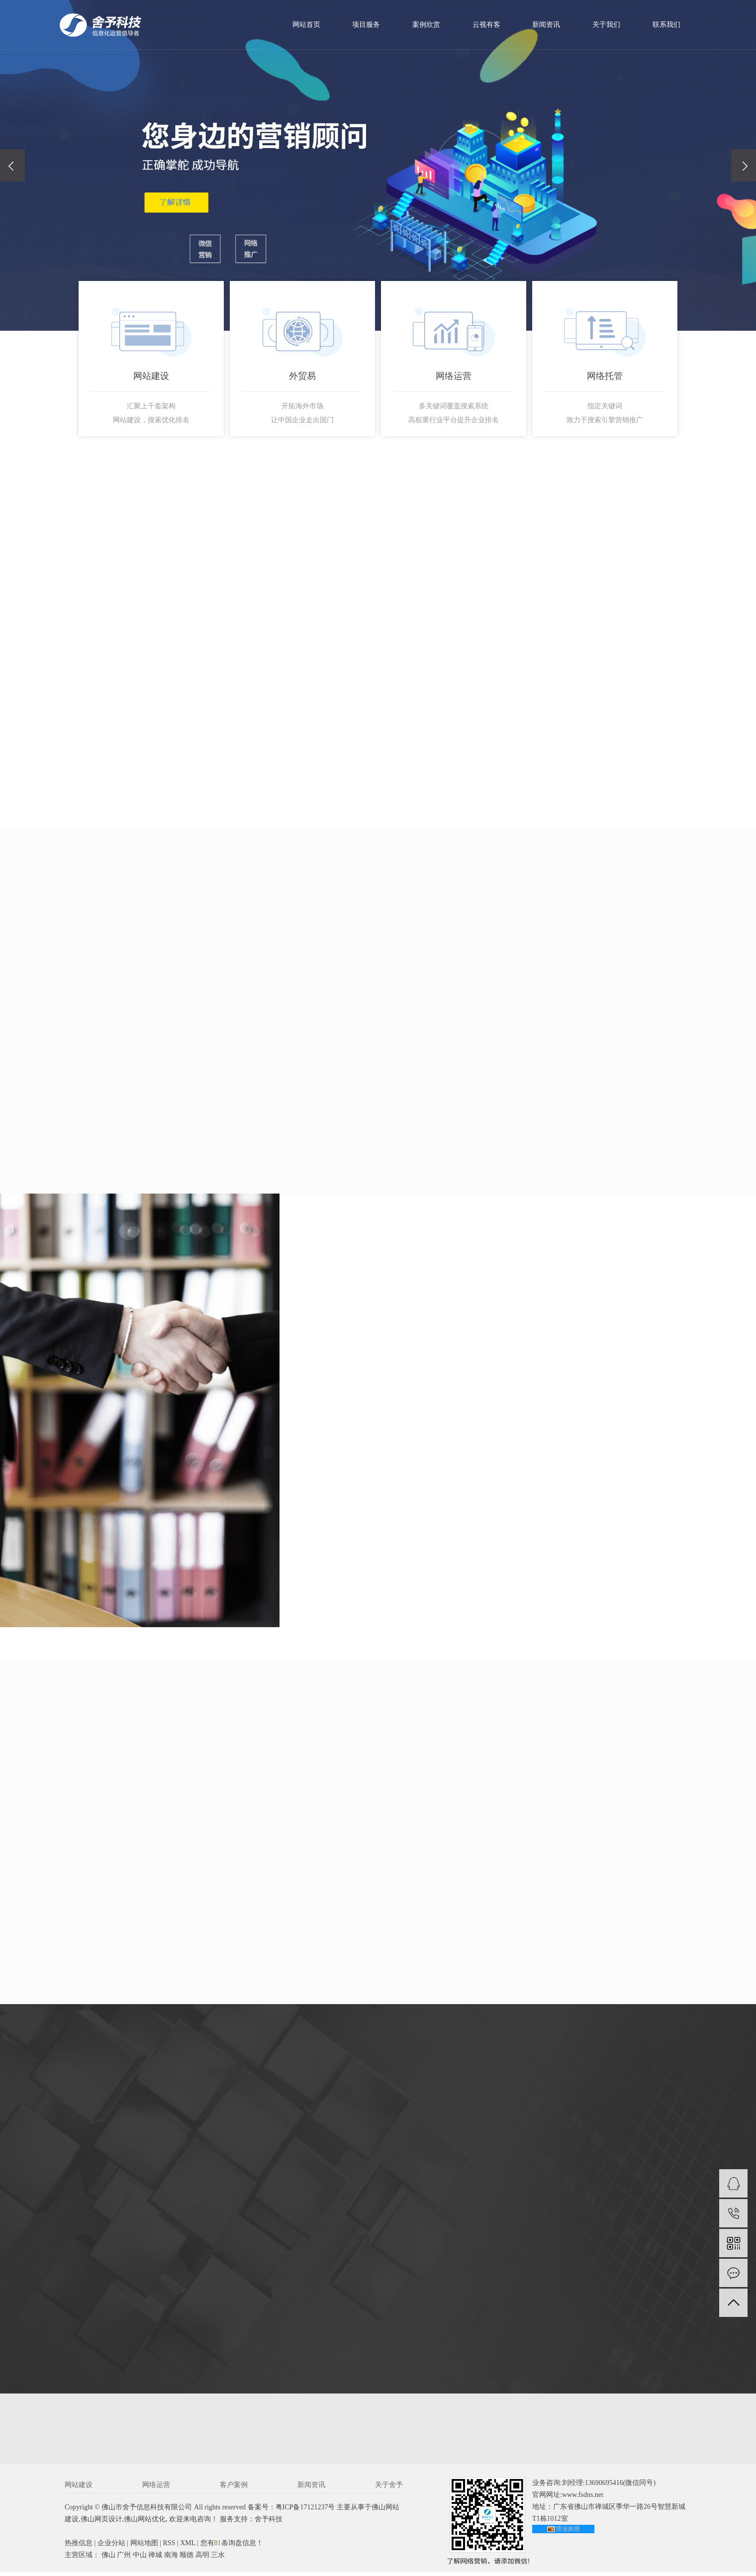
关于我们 (606, 24)
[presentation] (12, 165)
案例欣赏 (426, 24)
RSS (169, 2547)
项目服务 (366, 24)
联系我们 (666, 24)
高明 (202, 2559)
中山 (140, 2559)
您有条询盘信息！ (231, 2547)
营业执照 (568, 2532)
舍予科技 (269, 2523)
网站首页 (306, 24)
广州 (124, 2559)
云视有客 (486, 24)
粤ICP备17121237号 (305, 2511)
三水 (218, 2559)
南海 (171, 2559)
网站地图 (144, 2547)
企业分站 (111, 2547)
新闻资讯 (546, 24)
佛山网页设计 (101, 2523)
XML (187, 2547)
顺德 (186, 2559)
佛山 (108, 2559)
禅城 (155, 2559)
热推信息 (79, 2547)
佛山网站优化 (145, 2523)
